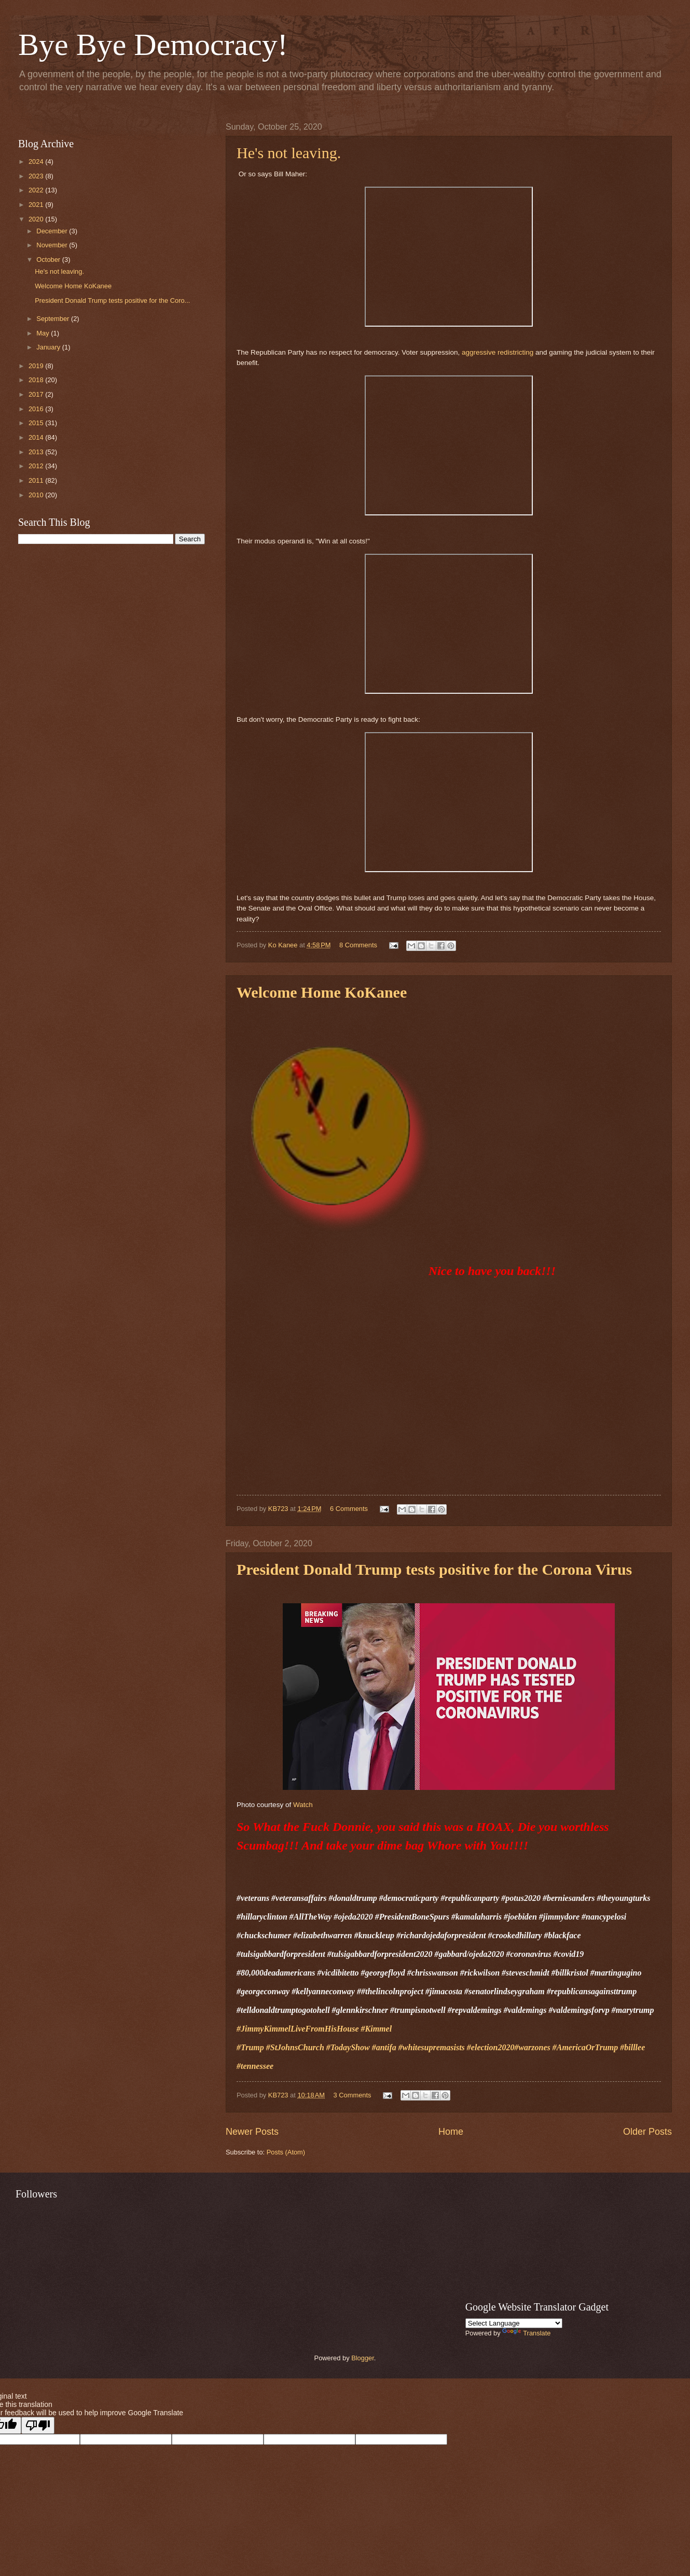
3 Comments (352, 2095)
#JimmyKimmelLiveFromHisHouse (298, 2028)
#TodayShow (349, 2047)
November (52, 245)
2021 (37, 204)
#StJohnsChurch (295, 2047)
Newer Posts (252, 2131)
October (49, 259)
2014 (37, 437)
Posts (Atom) (286, 2152)
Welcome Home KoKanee (73, 286)
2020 (37, 219)
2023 (37, 176)
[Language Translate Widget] (513, 2323)
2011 (37, 480)
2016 (37, 409)
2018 (37, 380)
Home (450, 2131)
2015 (37, 423)
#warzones (532, 2047)
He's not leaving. (289, 152)
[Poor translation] (37, 2425)
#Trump (250, 2047)
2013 (37, 452)
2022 (37, 190)
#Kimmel (376, 2028)
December (52, 231)
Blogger (362, 2358)
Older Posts (647, 2131)
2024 (37, 161)
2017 (37, 394)
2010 (37, 495)
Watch (303, 1805)
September (53, 319)
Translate (526, 2333)
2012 (37, 466)
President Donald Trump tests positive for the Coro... (112, 300)
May (43, 333)
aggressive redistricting (497, 352)
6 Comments (349, 1509)
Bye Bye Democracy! (153, 44)
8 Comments (358, 945)
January (49, 347)
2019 (37, 366)
